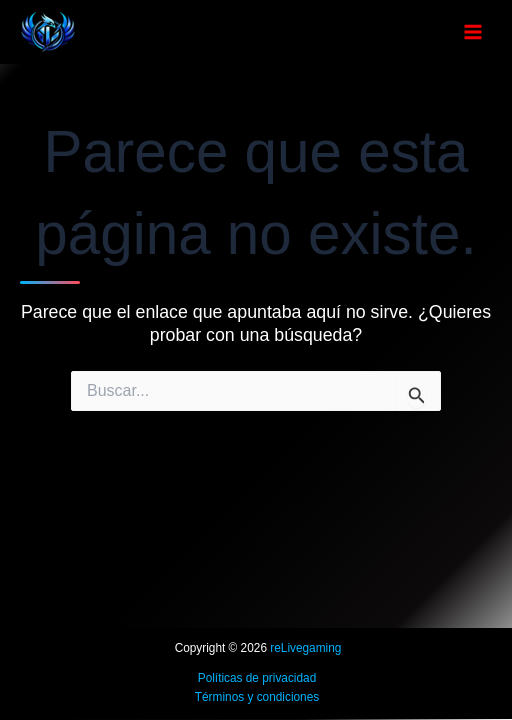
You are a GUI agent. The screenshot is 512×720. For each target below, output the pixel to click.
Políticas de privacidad (257, 678)
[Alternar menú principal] (473, 32)
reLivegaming (305, 648)
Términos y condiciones (257, 697)
